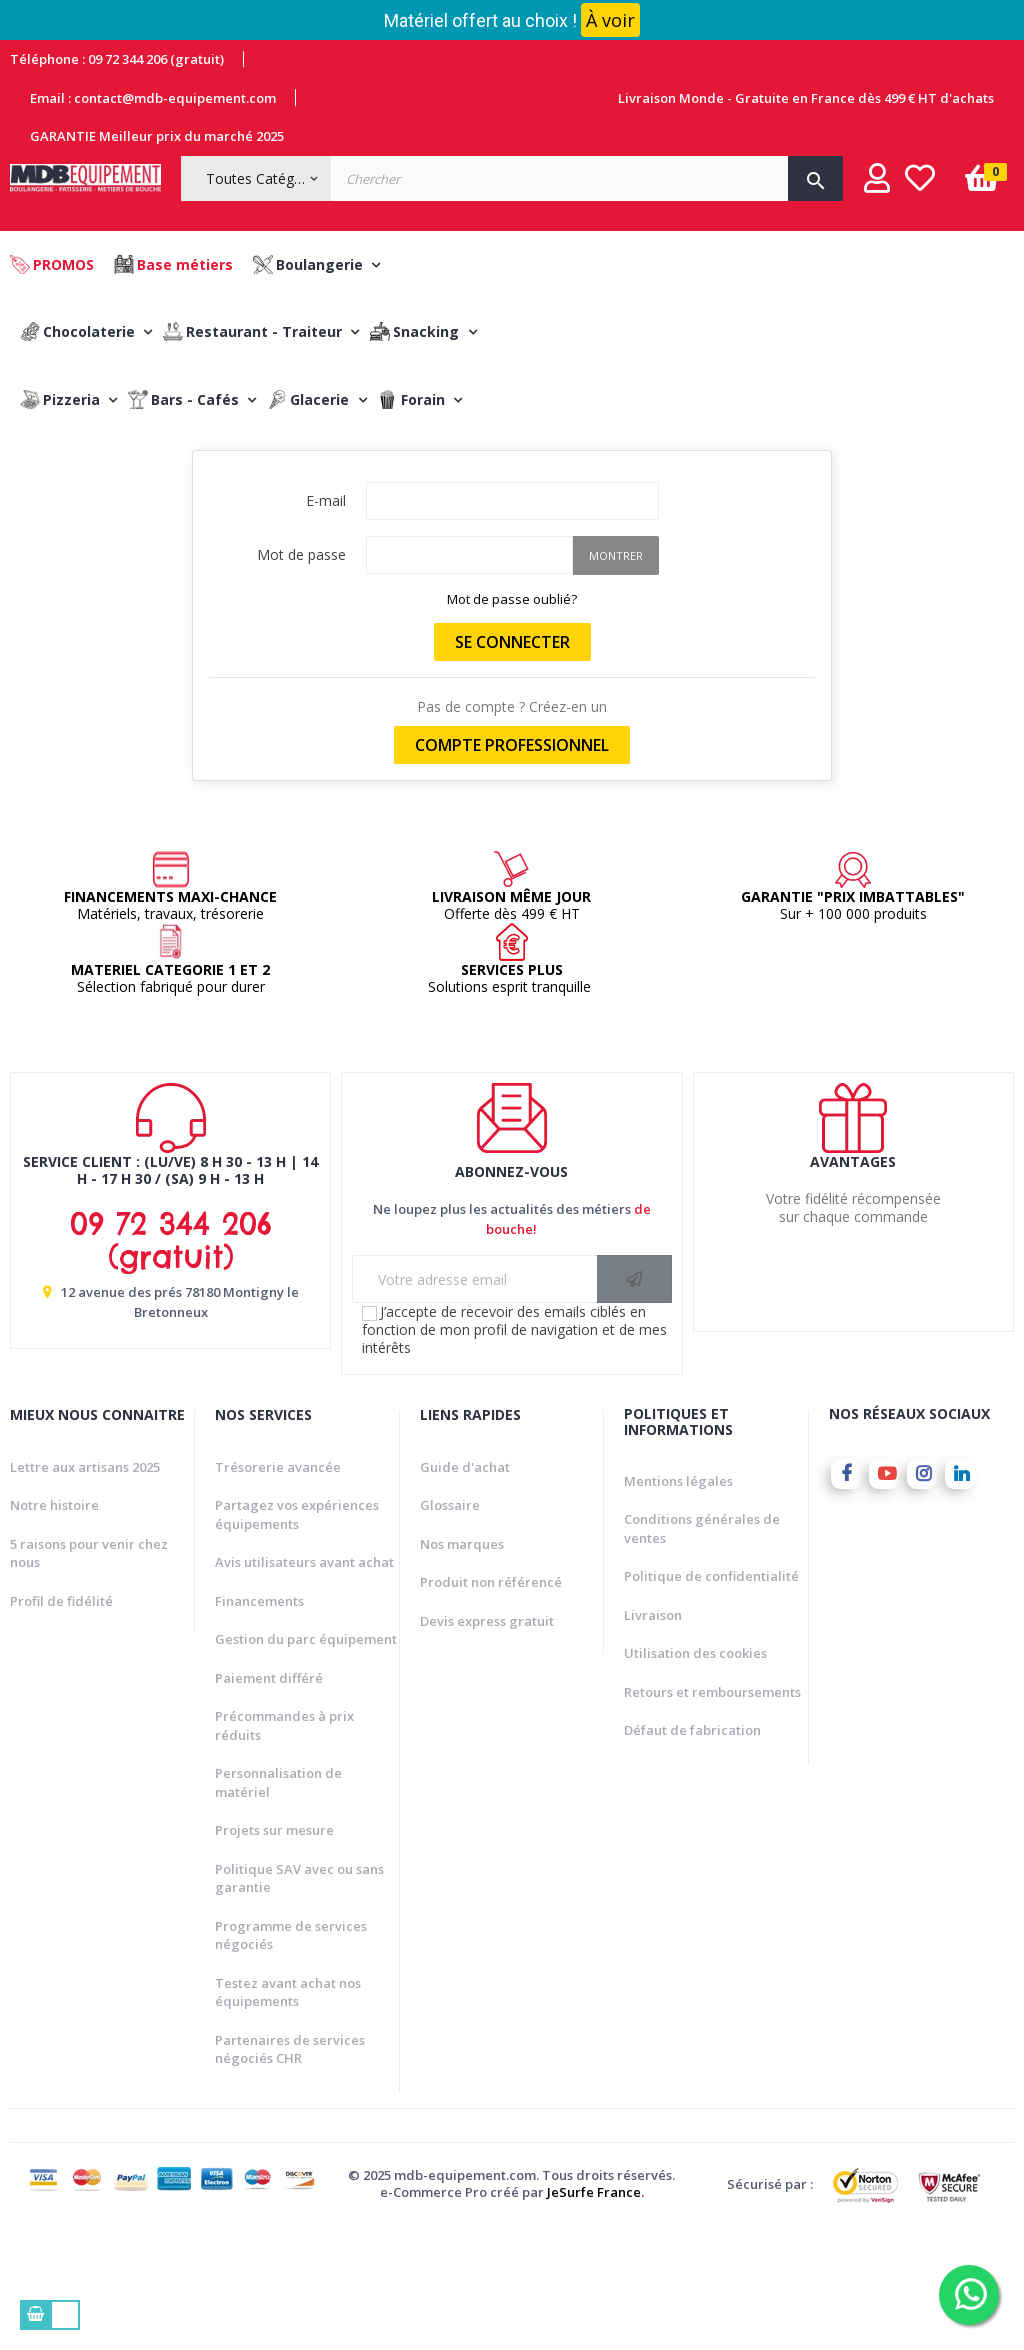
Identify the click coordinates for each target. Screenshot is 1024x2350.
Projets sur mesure (274, 1952)
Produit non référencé (491, 1704)
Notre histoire (54, 1627)
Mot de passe (301, 676)
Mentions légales (678, 1603)
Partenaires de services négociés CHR (290, 2170)
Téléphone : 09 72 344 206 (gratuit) (117, 59)
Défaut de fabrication (692, 1852)
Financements (259, 1722)
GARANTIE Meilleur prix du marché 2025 (157, 136)
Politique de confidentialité (711, 1698)
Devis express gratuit (487, 1742)
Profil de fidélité (61, 1722)
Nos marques (462, 1665)
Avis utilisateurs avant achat (304, 1684)
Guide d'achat (465, 1588)
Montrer (616, 677)
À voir (610, 20)
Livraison (653, 1737)
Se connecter (512, 764)
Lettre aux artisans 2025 (85, 1588)
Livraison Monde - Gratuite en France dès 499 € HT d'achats (806, 98)
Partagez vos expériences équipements (297, 1636)
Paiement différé (269, 1799)
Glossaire (450, 1627)
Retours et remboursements (712, 1814)
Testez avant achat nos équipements (288, 2113)
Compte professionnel (512, 867)
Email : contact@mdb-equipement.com (153, 98)
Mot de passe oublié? (512, 721)
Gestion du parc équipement (306, 1761)
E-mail (326, 622)
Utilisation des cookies (695, 1775)
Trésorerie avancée (278, 1588)
